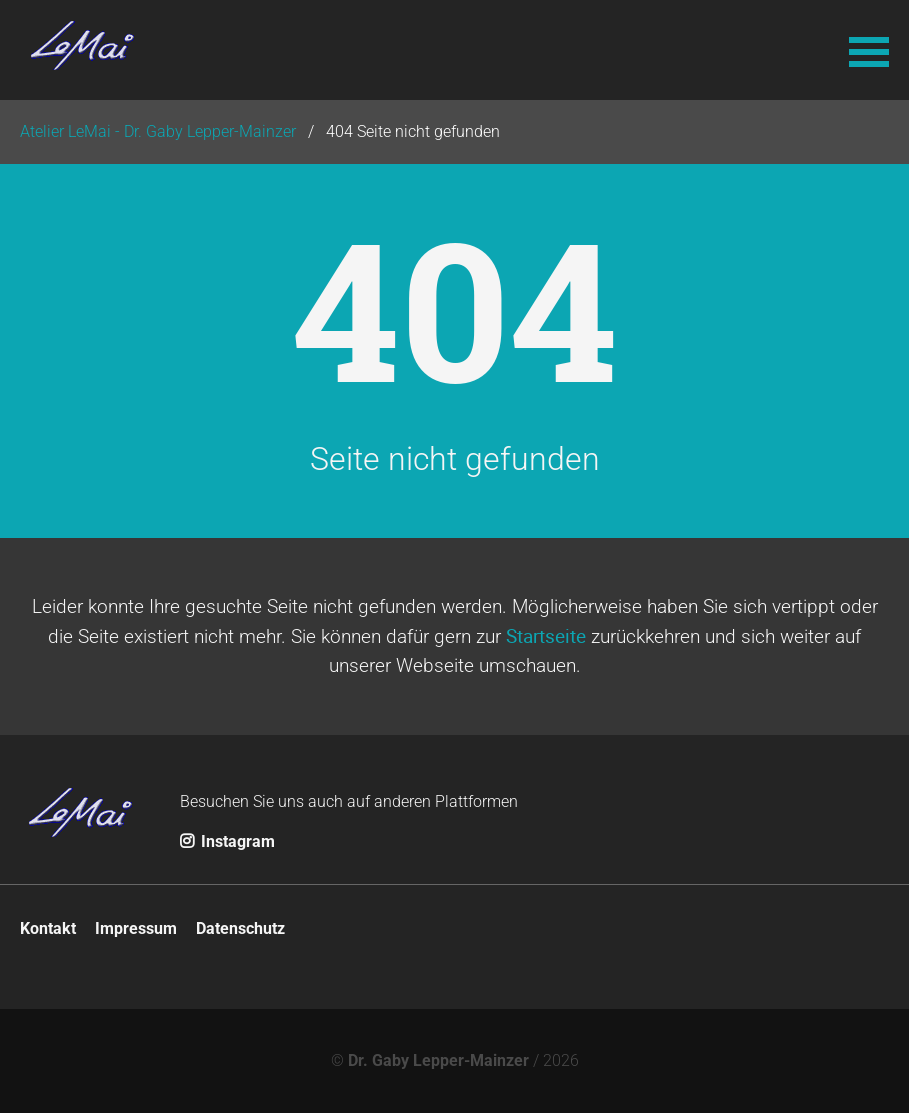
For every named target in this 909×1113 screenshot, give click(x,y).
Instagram (227, 841)
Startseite (546, 636)
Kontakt (48, 928)
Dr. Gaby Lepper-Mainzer (438, 1060)
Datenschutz (240, 928)
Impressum (136, 928)
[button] (869, 50)
